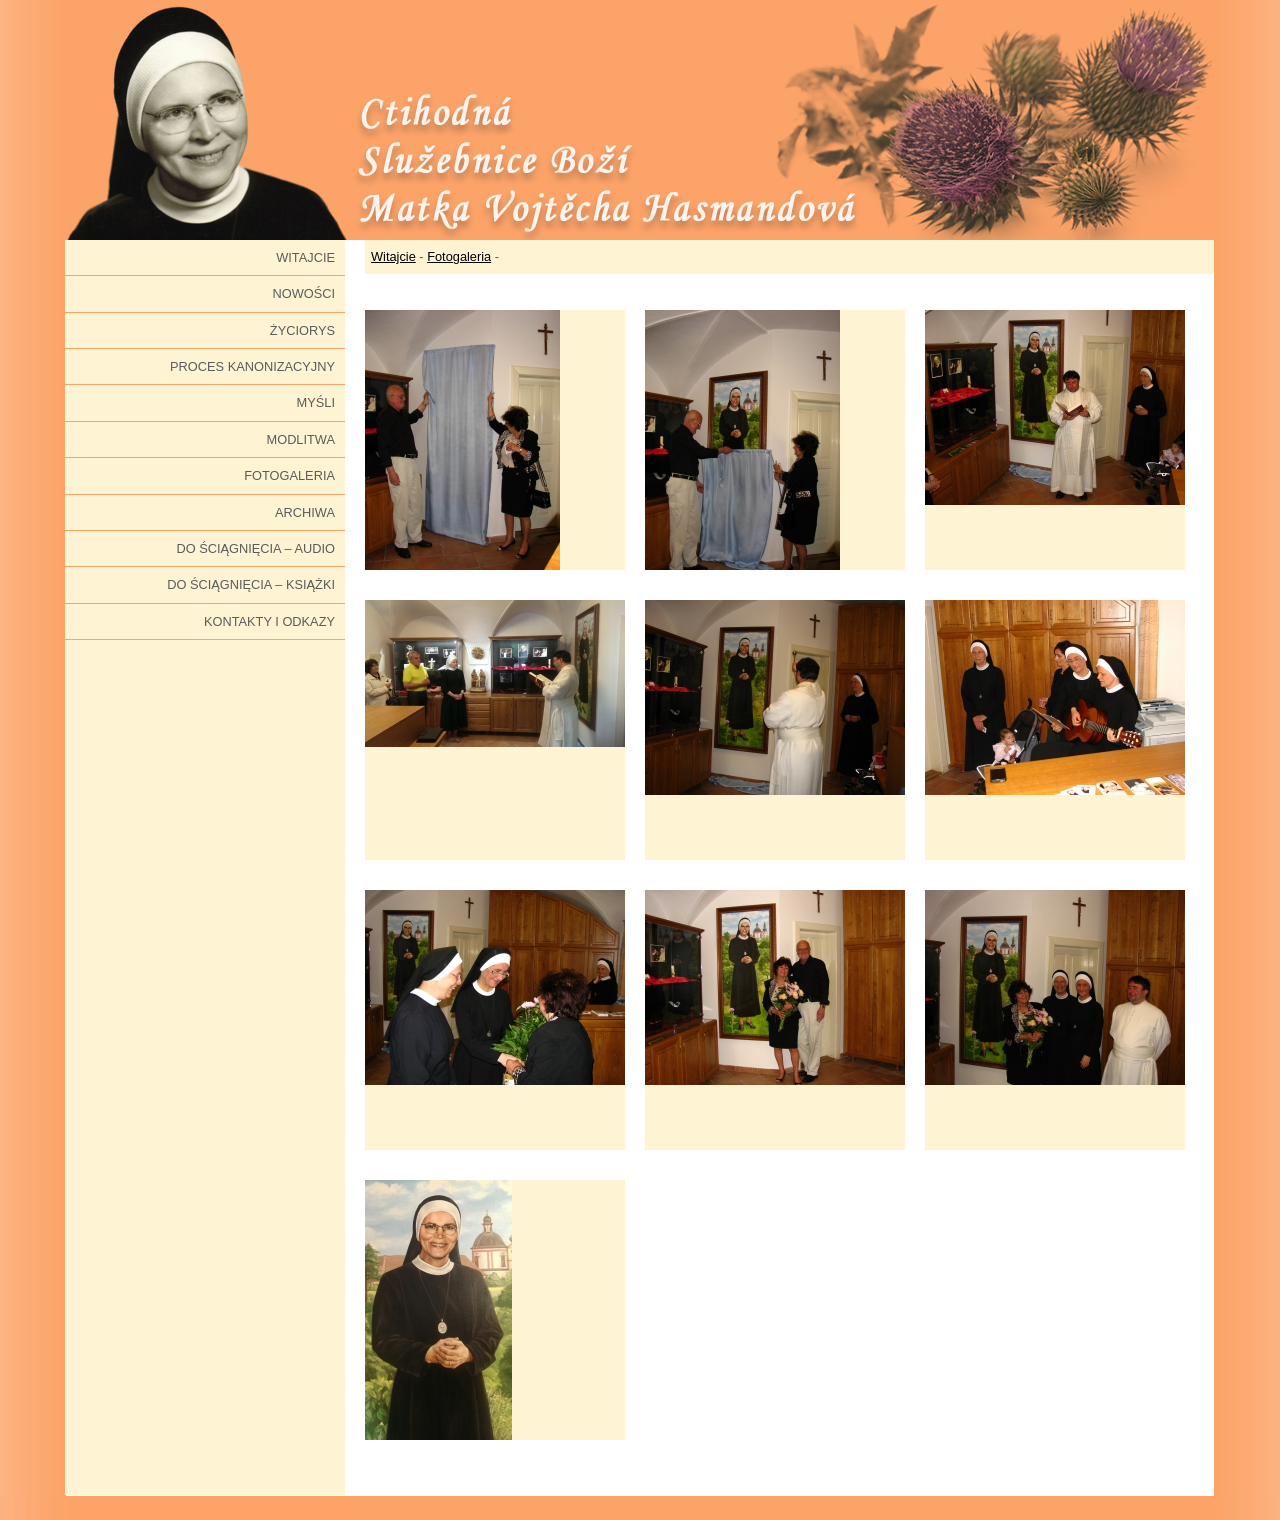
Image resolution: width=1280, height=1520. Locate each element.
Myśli (316, 402)
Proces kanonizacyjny (252, 366)
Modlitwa (301, 439)
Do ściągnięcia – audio (255, 548)
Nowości (303, 293)
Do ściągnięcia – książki (251, 584)
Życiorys (302, 330)
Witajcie (305, 257)
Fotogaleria (289, 475)
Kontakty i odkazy (269, 621)
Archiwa (305, 512)
